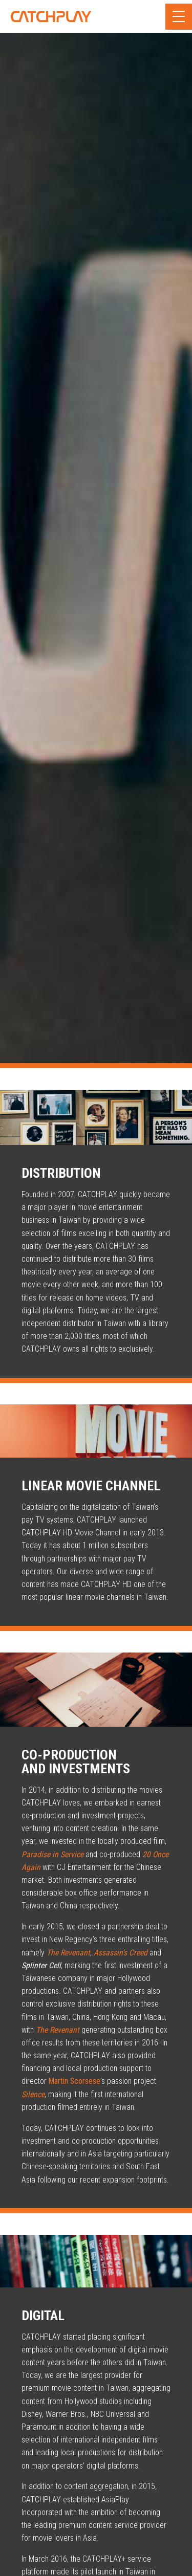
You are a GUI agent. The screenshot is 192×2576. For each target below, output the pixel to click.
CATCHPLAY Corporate (51, 16)
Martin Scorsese (74, 2081)
